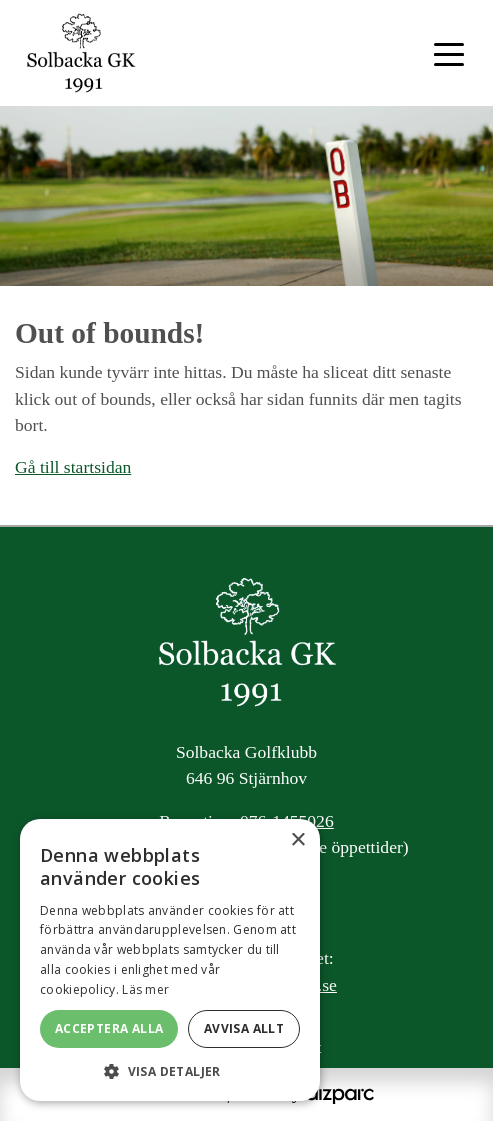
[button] (170, 1071)
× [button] (297, 840)
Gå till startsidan (73, 467)
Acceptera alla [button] (109, 1028)
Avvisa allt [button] (244, 1028)
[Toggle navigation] (449, 53)
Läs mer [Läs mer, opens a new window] (145, 989)
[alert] (170, 960)
